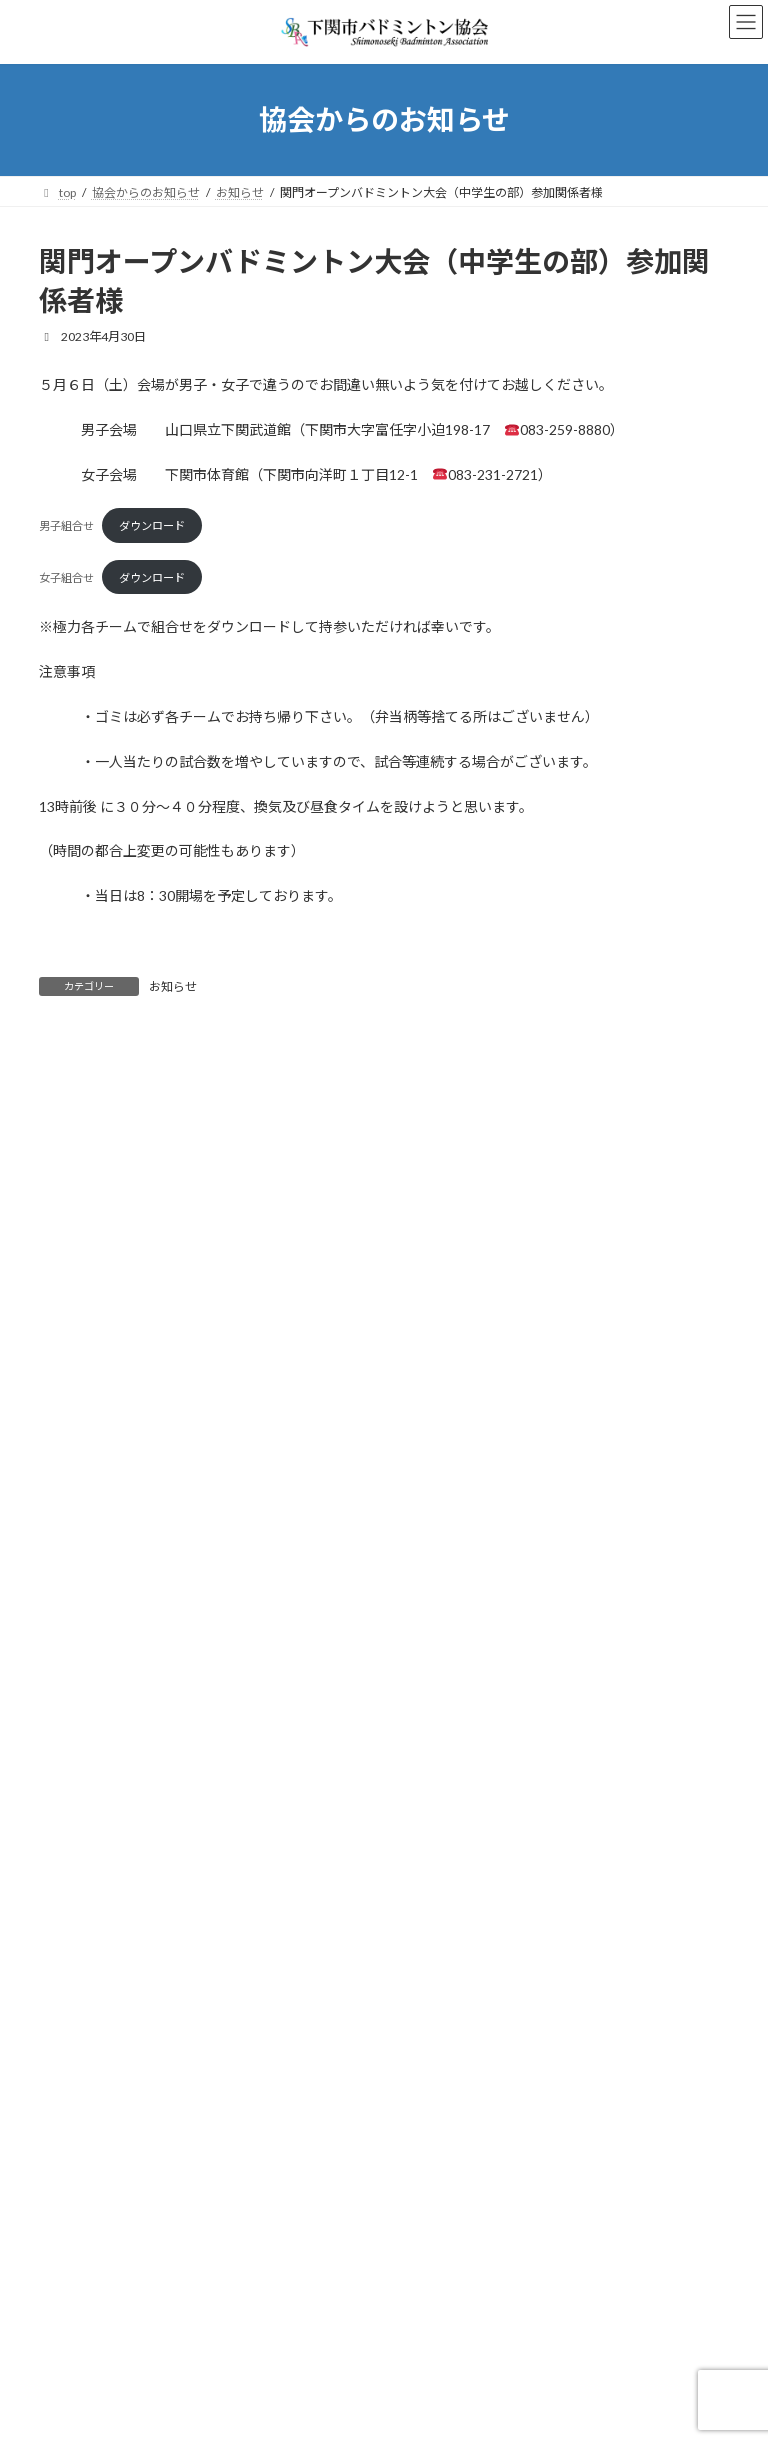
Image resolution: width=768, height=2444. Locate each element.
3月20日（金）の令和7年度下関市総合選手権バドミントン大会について (362, 1666)
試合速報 (75, 2019)
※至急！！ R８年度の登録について (252, 1553)
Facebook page (385, 2138)
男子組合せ (66, 525)
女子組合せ (66, 577)
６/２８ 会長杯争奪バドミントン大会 (257, 1440)
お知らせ (173, 986)
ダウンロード (152, 525)
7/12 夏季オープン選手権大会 (234, 1327)
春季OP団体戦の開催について (230, 1779)
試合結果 (75, 1983)
